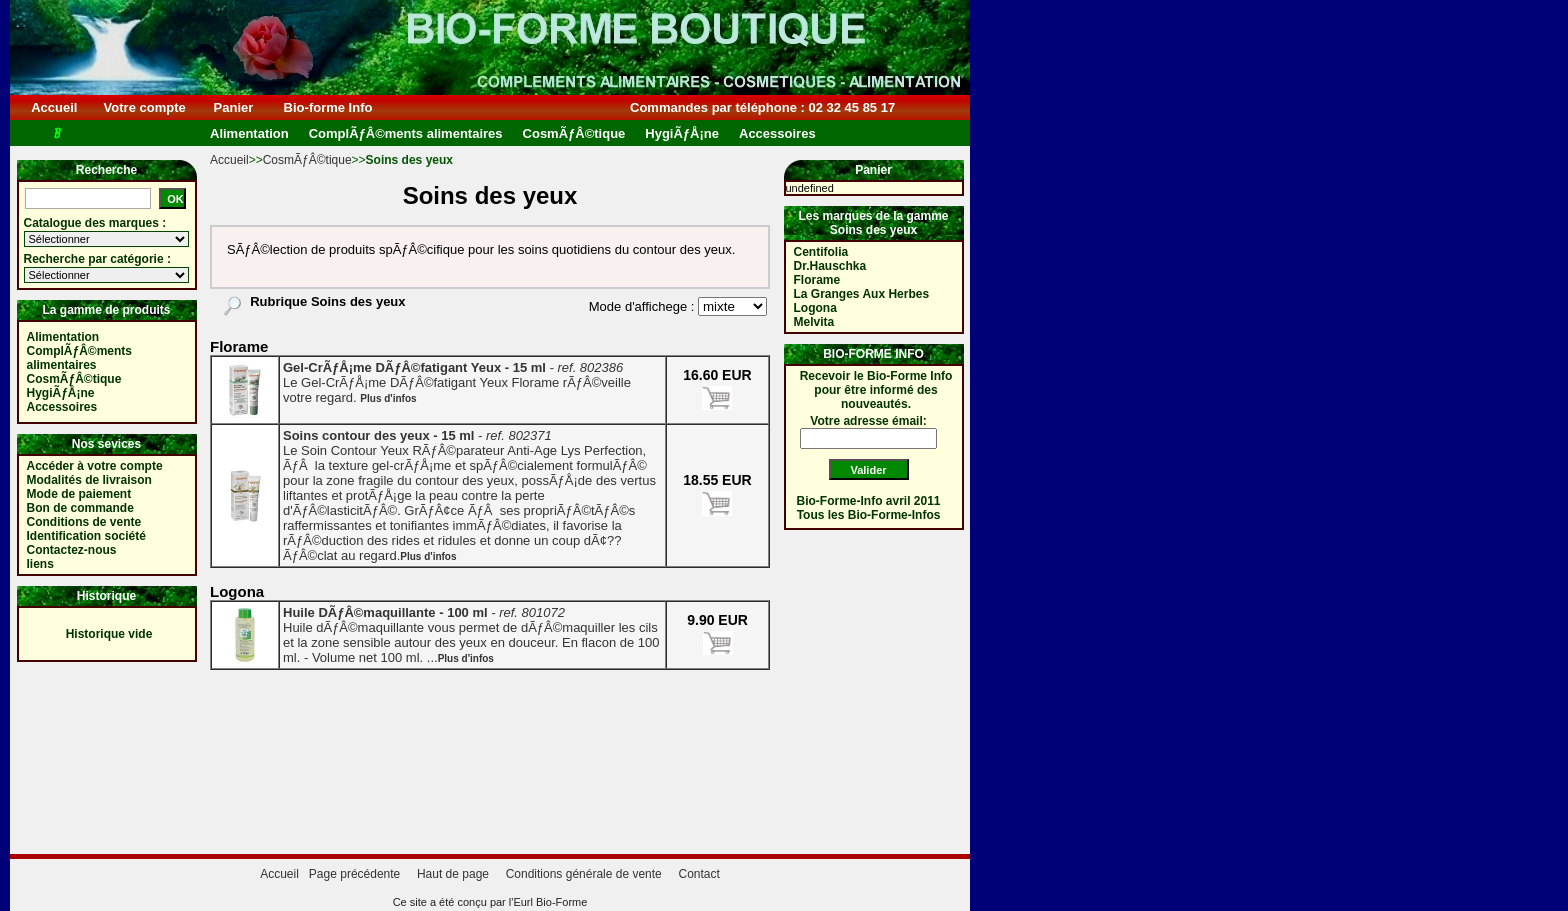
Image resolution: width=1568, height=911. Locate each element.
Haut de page (453, 874)
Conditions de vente (84, 522)
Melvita (814, 322)
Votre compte (144, 107)
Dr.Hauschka (830, 266)
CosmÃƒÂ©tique (307, 160)
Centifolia (821, 252)
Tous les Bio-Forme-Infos (869, 515)
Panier (233, 107)
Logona (815, 308)
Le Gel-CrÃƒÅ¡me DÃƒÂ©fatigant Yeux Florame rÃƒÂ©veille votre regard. (457, 382)
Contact (698, 874)
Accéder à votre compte (95, 466)
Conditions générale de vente (584, 874)
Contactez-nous (72, 550)
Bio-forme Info (328, 107)
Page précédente (354, 874)
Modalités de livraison (89, 480)
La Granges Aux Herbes (862, 294)
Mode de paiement (79, 494)
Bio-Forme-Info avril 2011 (869, 501)
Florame (817, 280)
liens (40, 564)
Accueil (54, 107)
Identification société (86, 536)
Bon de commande (80, 508)
